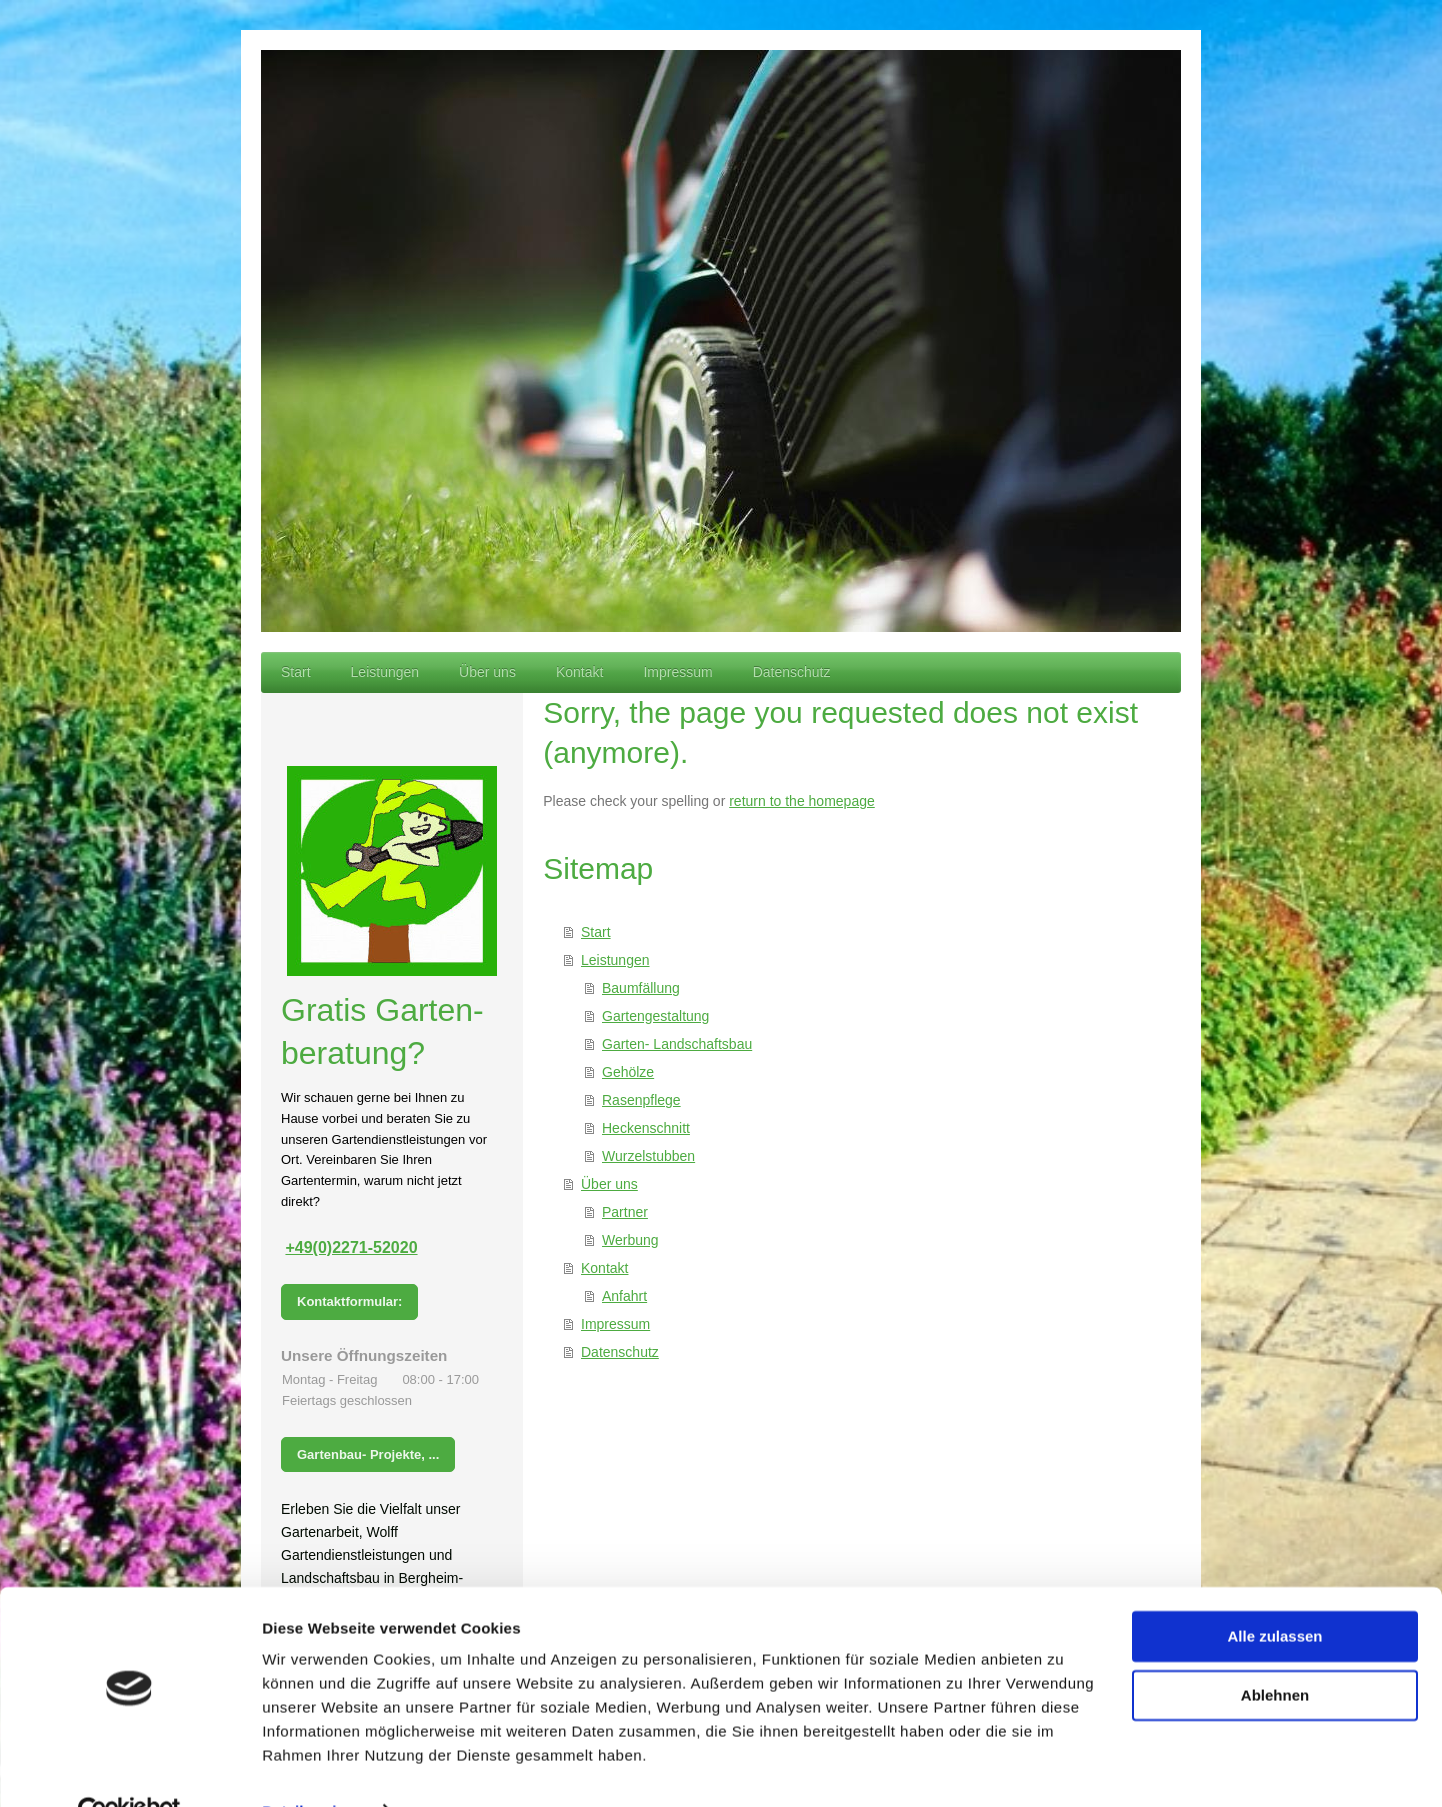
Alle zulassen (1274, 1593)
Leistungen (615, 960)
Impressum (615, 1324)
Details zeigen (312, 1767)
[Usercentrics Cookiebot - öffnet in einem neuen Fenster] (129, 1768)
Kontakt (604, 1268)
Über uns (609, 1184)
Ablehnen (1275, 1651)
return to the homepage (802, 801)
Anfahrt (624, 1296)
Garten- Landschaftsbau (677, 1044)
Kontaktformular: (349, 1301)
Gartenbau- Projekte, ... (368, 1454)
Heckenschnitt (646, 1128)
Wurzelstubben (648, 1156)
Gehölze (628, 1072)
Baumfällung (641, 988)
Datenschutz (620, 1352)
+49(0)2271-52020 (351, 1247)
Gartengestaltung (655, 1016)
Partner (625, 1212)
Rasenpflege (641, 1100)
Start (596, 932)
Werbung (630, 1240)
